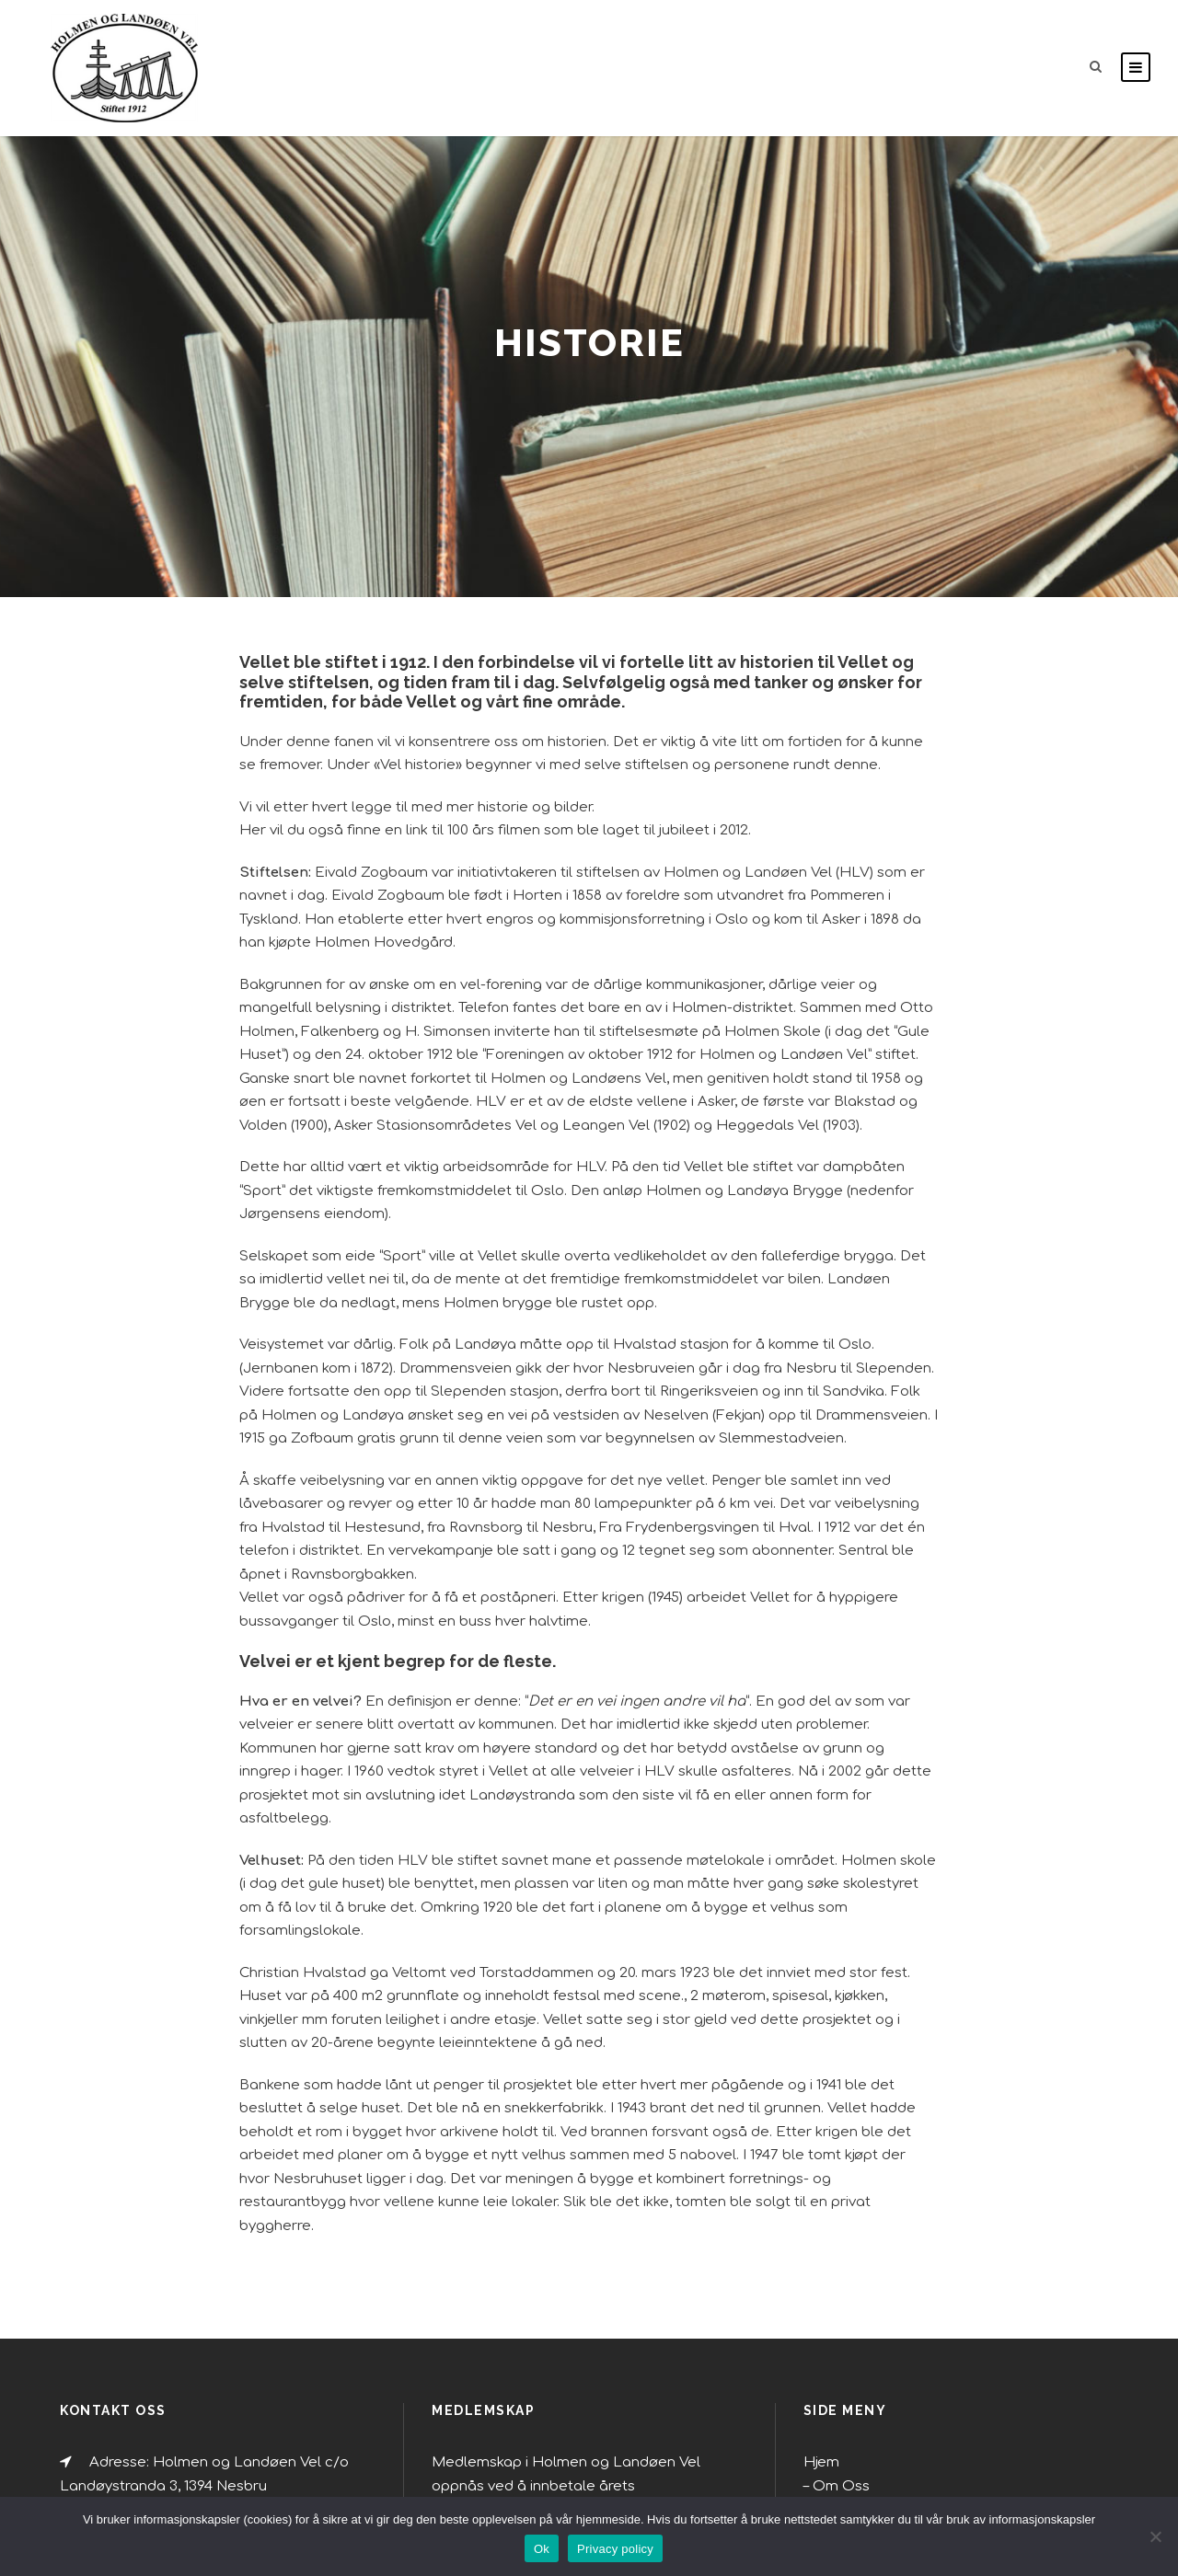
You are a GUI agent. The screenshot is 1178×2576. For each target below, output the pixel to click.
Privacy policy (615, 2549)
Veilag (831, 2415)
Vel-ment (839, 2392)
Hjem (818, 2204)
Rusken (834, 2298)
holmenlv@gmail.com (154, 2269)
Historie (836, 2368)
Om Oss (836, 2227)
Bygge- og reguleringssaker (890, 2345)
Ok (541, 2549)
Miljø (829, 2251)
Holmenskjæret (856, 2321)
